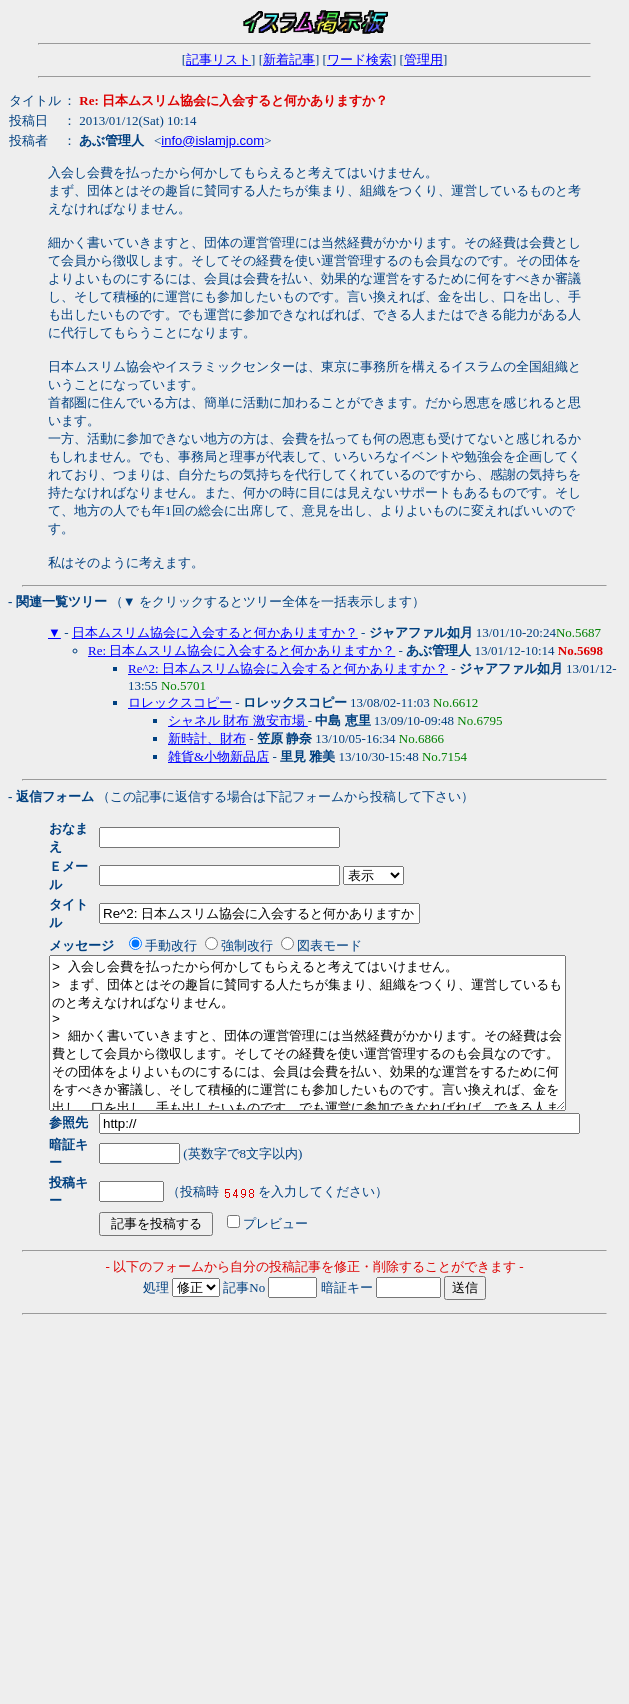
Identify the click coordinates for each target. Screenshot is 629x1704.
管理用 (423, 59)
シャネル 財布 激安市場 (238, 720)
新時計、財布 (207, 738)
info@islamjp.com (212, 140)
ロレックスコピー (180, 702)
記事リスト (218, 59)
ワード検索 (359, 59)
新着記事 (289, 59)
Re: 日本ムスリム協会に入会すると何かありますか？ (241, 650)
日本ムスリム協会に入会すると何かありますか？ (215, 632)
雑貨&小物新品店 (218, 756)
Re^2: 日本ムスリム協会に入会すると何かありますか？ (288, 668)
